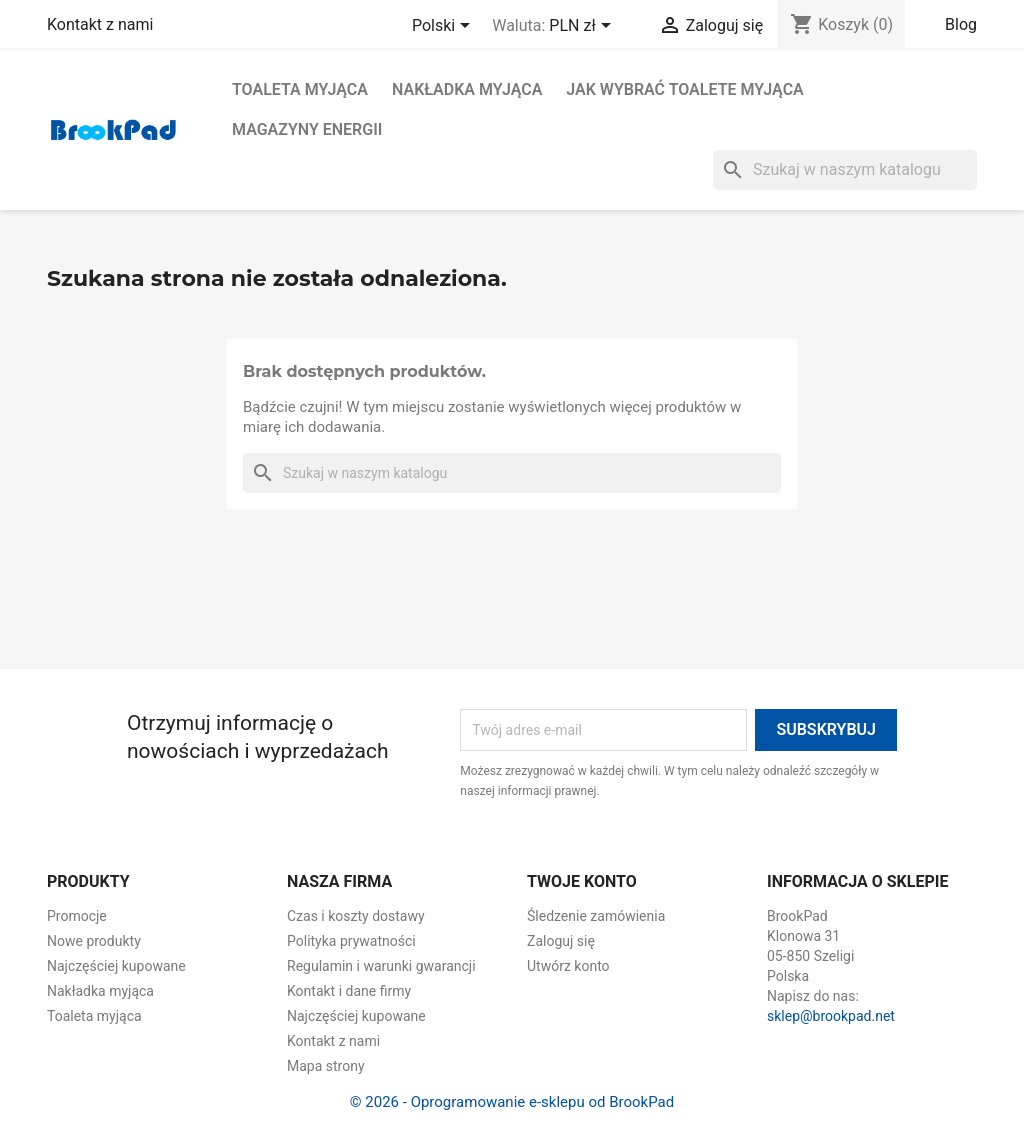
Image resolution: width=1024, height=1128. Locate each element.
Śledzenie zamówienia (596, 916)
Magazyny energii (307, 129)
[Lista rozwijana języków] (444, 27)
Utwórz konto (568, 966)
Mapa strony (326, 1066)
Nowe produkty (94, 941)
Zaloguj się (561, 941)
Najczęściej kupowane (116, 966)
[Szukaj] (845, 170)
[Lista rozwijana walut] (583, 27)
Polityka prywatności (351, 941)
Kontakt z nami (100, 24)
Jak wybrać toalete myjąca (684, 89)
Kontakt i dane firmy (349, 991)
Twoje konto (582, 881)
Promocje (77, 916)
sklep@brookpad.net (831, 1016)
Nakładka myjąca (467, 89)
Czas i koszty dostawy (356, 916)
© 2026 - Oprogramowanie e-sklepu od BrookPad (512, 1102)
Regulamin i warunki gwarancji (381, 966)
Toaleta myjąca (300, 89)
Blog (961, 24)
